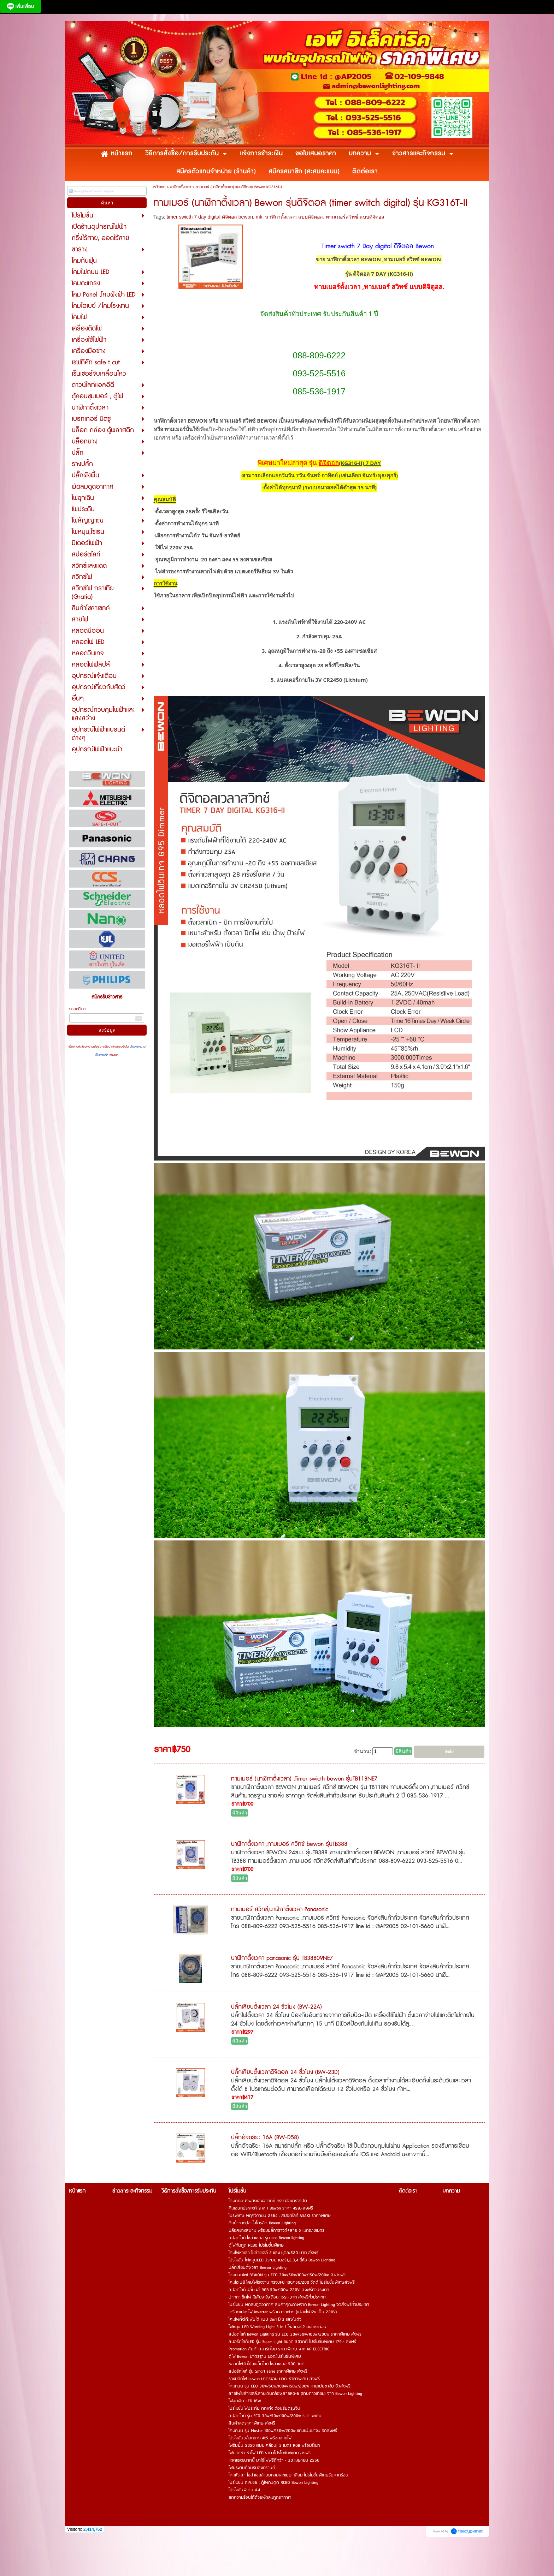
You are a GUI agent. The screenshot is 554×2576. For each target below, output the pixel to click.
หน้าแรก (159, 187)
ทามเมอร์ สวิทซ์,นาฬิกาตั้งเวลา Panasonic (279, 1910)
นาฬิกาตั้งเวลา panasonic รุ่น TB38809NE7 (282, 1959)
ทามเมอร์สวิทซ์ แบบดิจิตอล (355, 217)
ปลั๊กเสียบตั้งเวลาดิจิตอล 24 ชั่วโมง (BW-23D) (285, 2073)
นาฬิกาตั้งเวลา (180, 187)
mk (259, 217)
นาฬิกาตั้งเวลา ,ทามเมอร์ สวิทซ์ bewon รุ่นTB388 (289, 1845)
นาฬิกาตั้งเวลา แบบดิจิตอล (294, 217)
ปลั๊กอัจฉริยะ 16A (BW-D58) (265, 2138)
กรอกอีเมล (77, 1009)
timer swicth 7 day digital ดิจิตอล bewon (209, 217)
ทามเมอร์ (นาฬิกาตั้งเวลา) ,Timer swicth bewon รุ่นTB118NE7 (304, 1780)
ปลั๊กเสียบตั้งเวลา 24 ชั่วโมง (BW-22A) (276, 2008)
